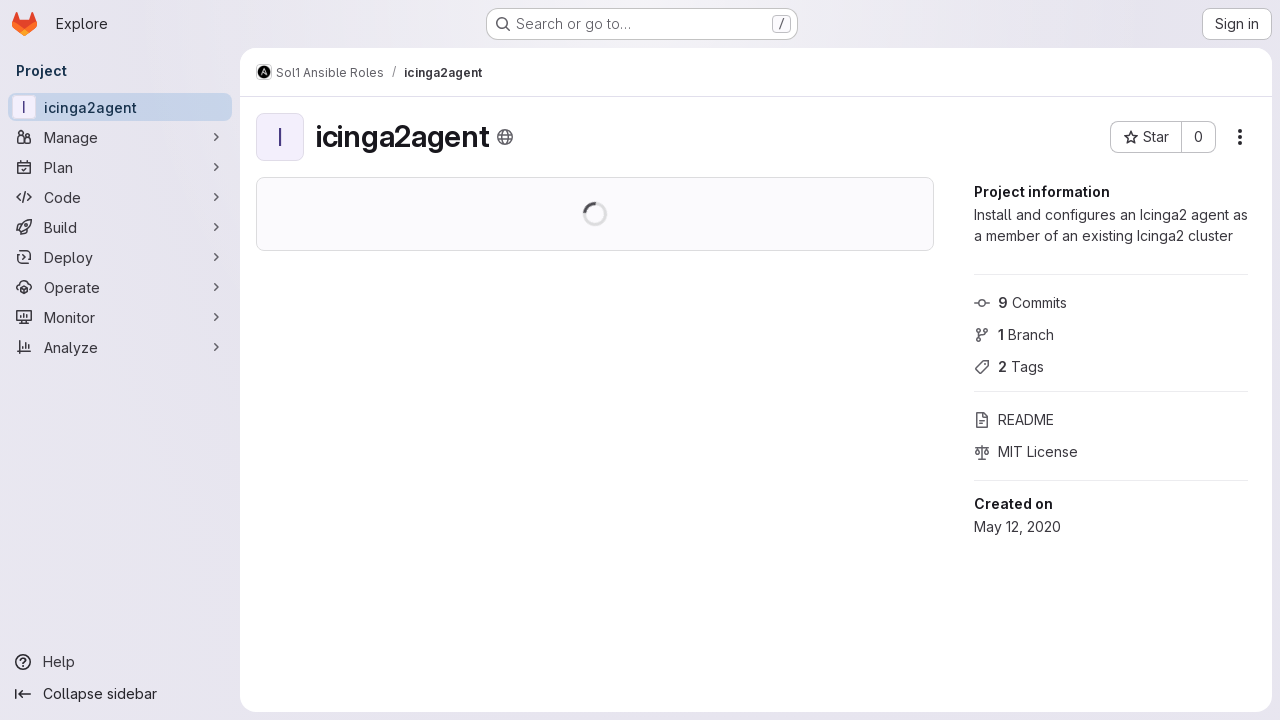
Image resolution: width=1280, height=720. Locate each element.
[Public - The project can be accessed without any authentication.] (505, 137)
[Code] (120, 197)
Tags (1009, 366)
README (1014, 419)
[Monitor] (120, 317)
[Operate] (120, 287)
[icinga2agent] (120, 107)
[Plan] (120, 167)
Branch (1014, 334)
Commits (1020, 302)
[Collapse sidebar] (120, 694)
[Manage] (120, 137)
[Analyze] (120, 347)
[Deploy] (120, 257)
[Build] (120, 227)
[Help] (120, 662)
